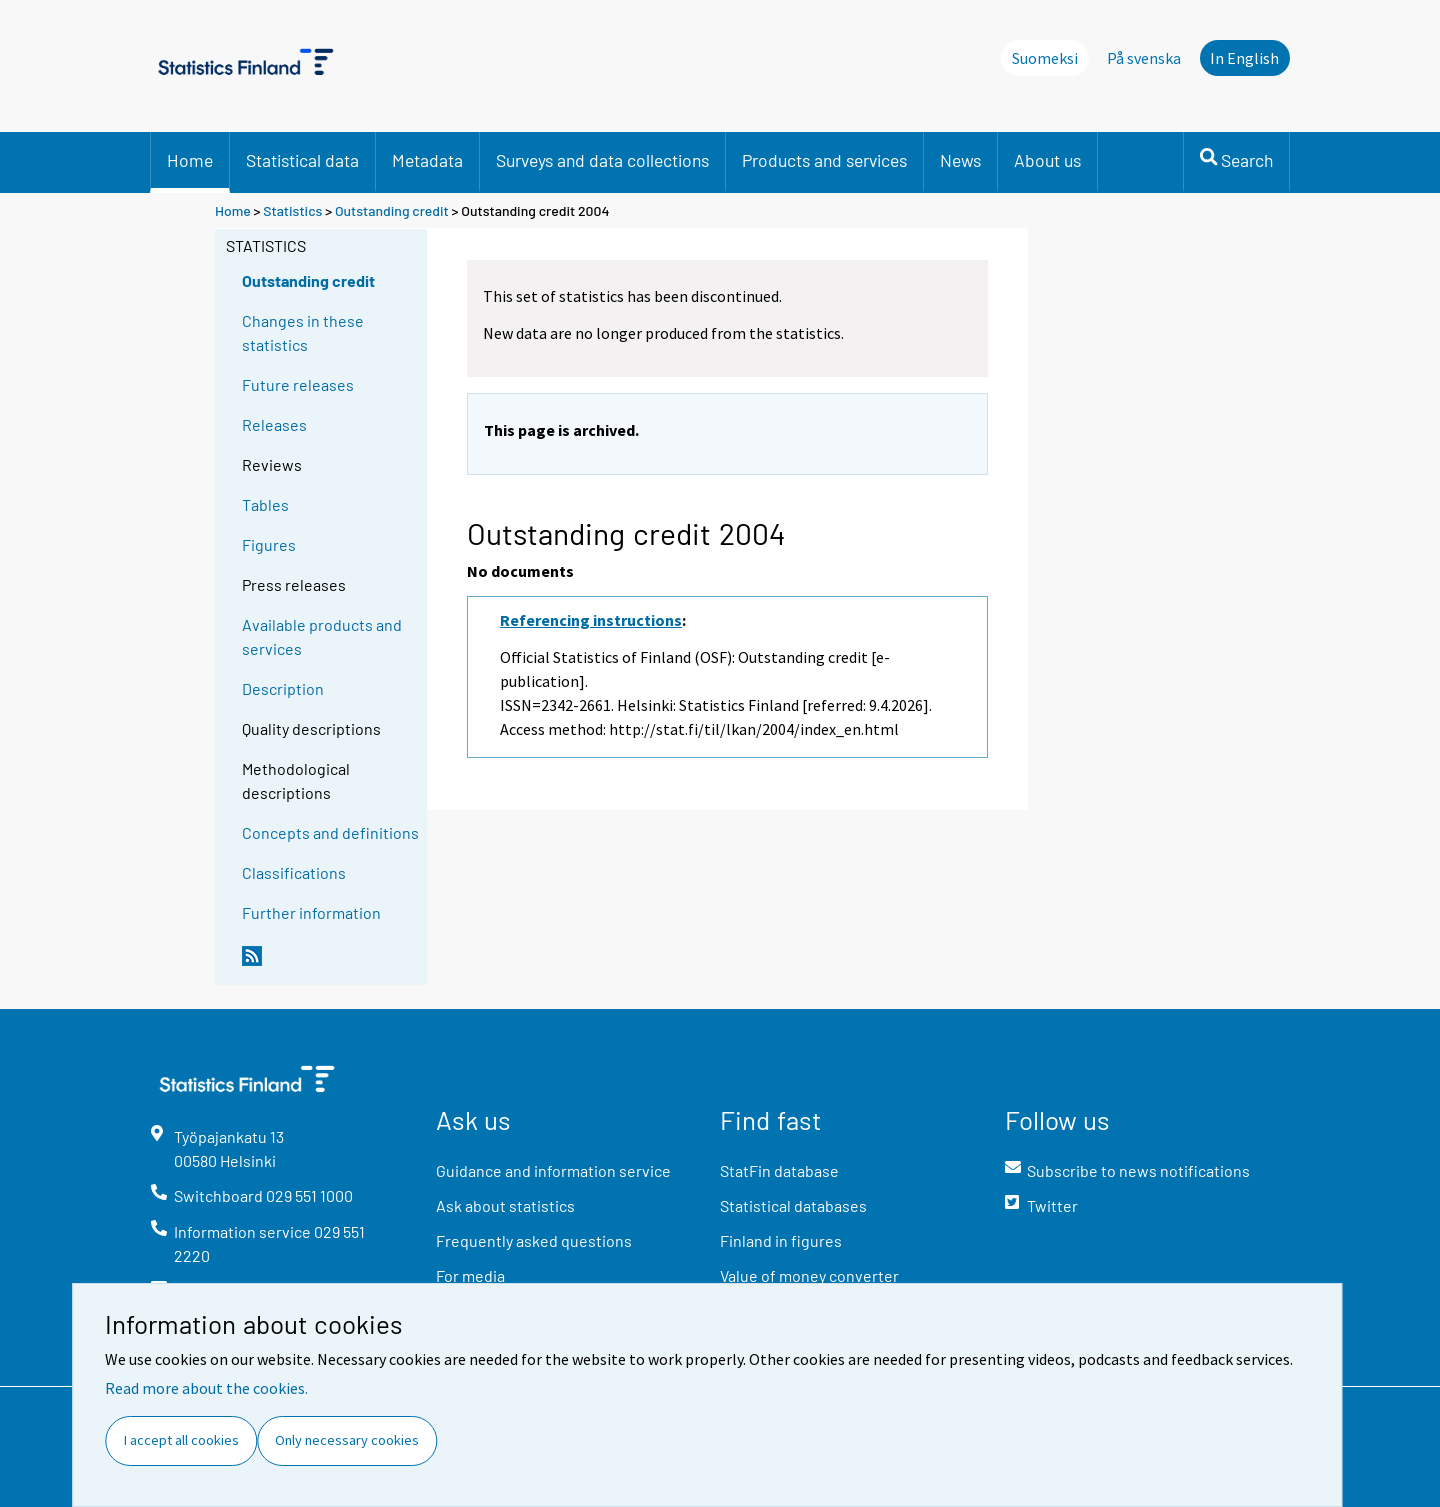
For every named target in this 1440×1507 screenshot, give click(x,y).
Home (190, 160)
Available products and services (322, 636)
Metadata (427, 160)
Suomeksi (1045, 58)
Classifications (294, 872)
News (960, 160)
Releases (274, 424)
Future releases (298, 384)
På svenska (1144, 58)
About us (1047, 160)
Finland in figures (781, 1240)
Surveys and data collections (602, 160)
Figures (269, 544)
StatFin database (779, 1170)
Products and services (824, 160)
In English (1244, 58)
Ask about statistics (505, 1205)
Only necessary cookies (347, 1440)
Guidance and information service (553, 1170)
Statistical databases (793, 1205)
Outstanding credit (392, 210)
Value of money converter (809, 1275)
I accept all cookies (181, 1440)
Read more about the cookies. (206, 1388)
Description (283, 688)
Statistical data (302, 160)
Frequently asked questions (534, 1240)
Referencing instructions (591, 620)
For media (470, 1275)
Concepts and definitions (330, 832)
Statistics (292, 210)
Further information (311, 912)
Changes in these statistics (303, 332)
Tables (265, 504)
